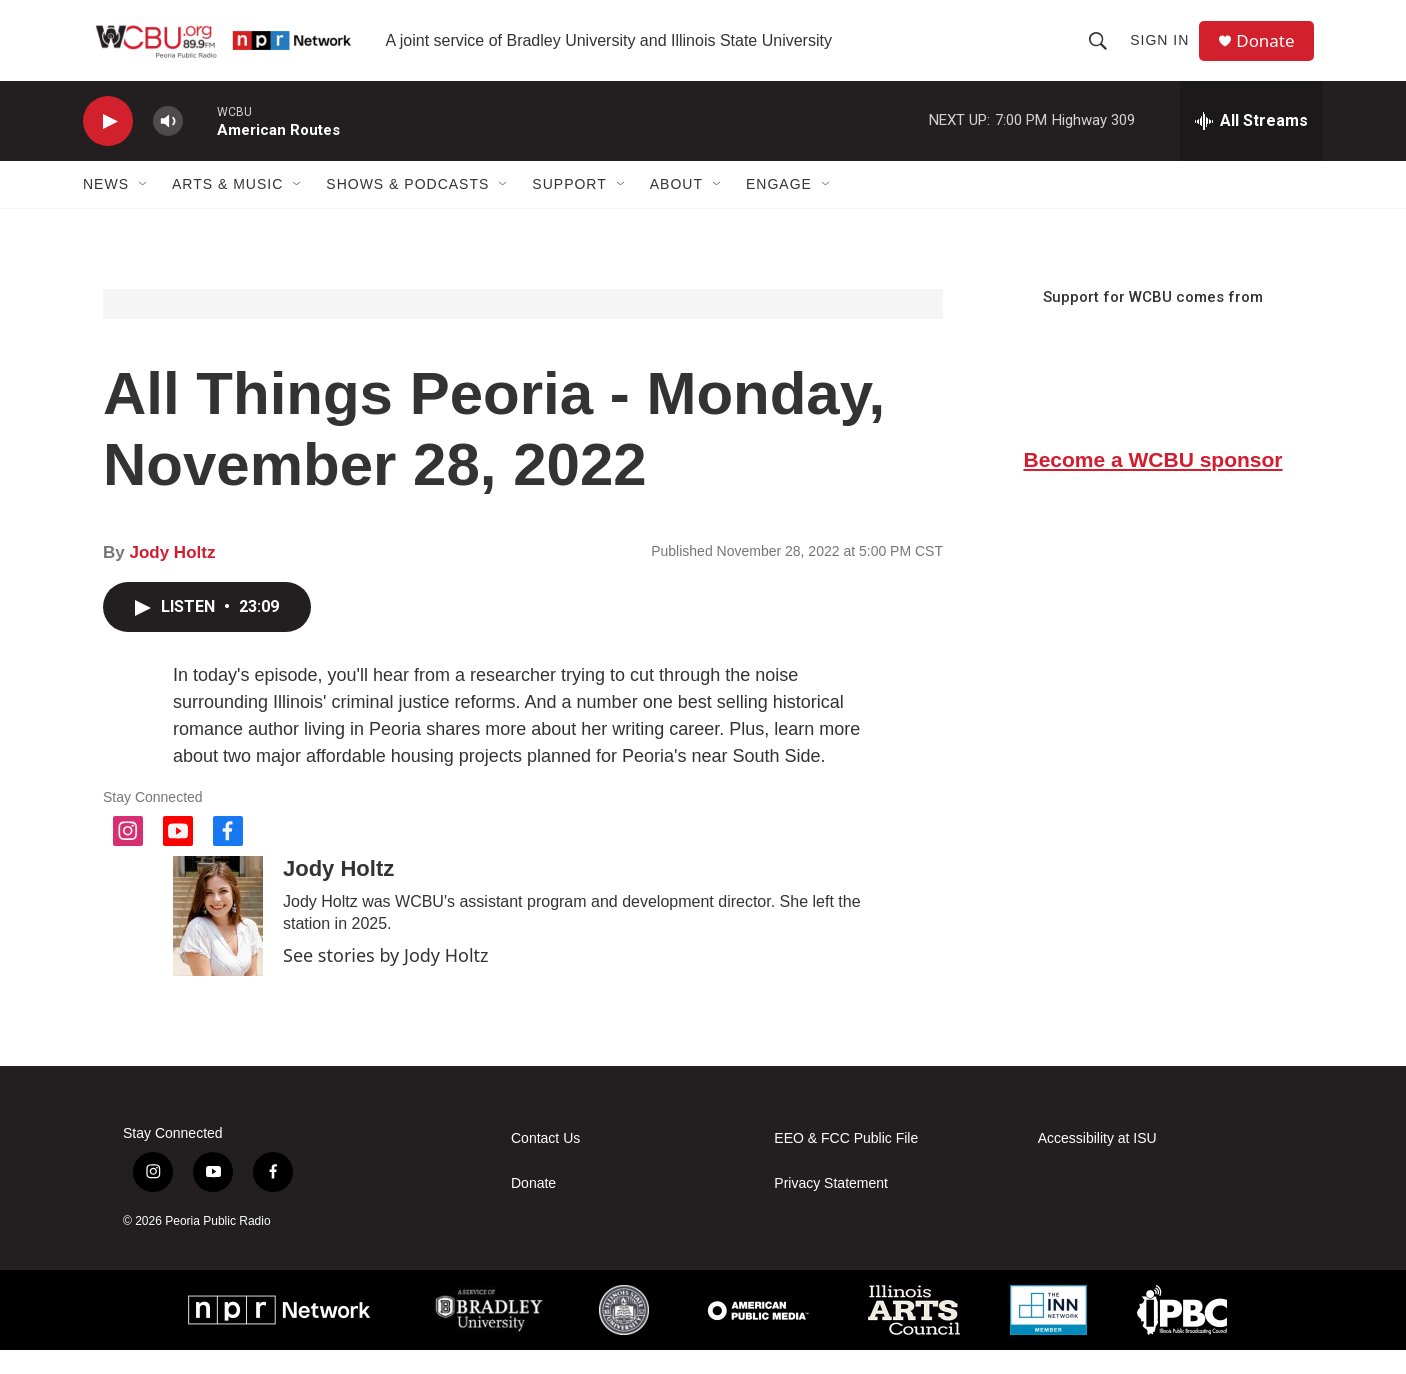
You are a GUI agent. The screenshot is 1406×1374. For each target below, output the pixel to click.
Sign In (1164, 52)
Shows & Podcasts (407, 208)
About (676, 208)
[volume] (168, 145)
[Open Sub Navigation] (144, 208)
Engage (779, 208)
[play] (108, 145)
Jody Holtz (172, 576)
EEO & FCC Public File (846, 1162)
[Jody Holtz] (218, 940)
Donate (1272, 52)
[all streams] (1251, 145)
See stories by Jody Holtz (386, 979)
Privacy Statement (831, 1207)
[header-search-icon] (1103, 52)
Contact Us (545, 1162)
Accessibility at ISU (1097, 1162)
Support (569, 208)
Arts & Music (227, 208)
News (106, 208)
